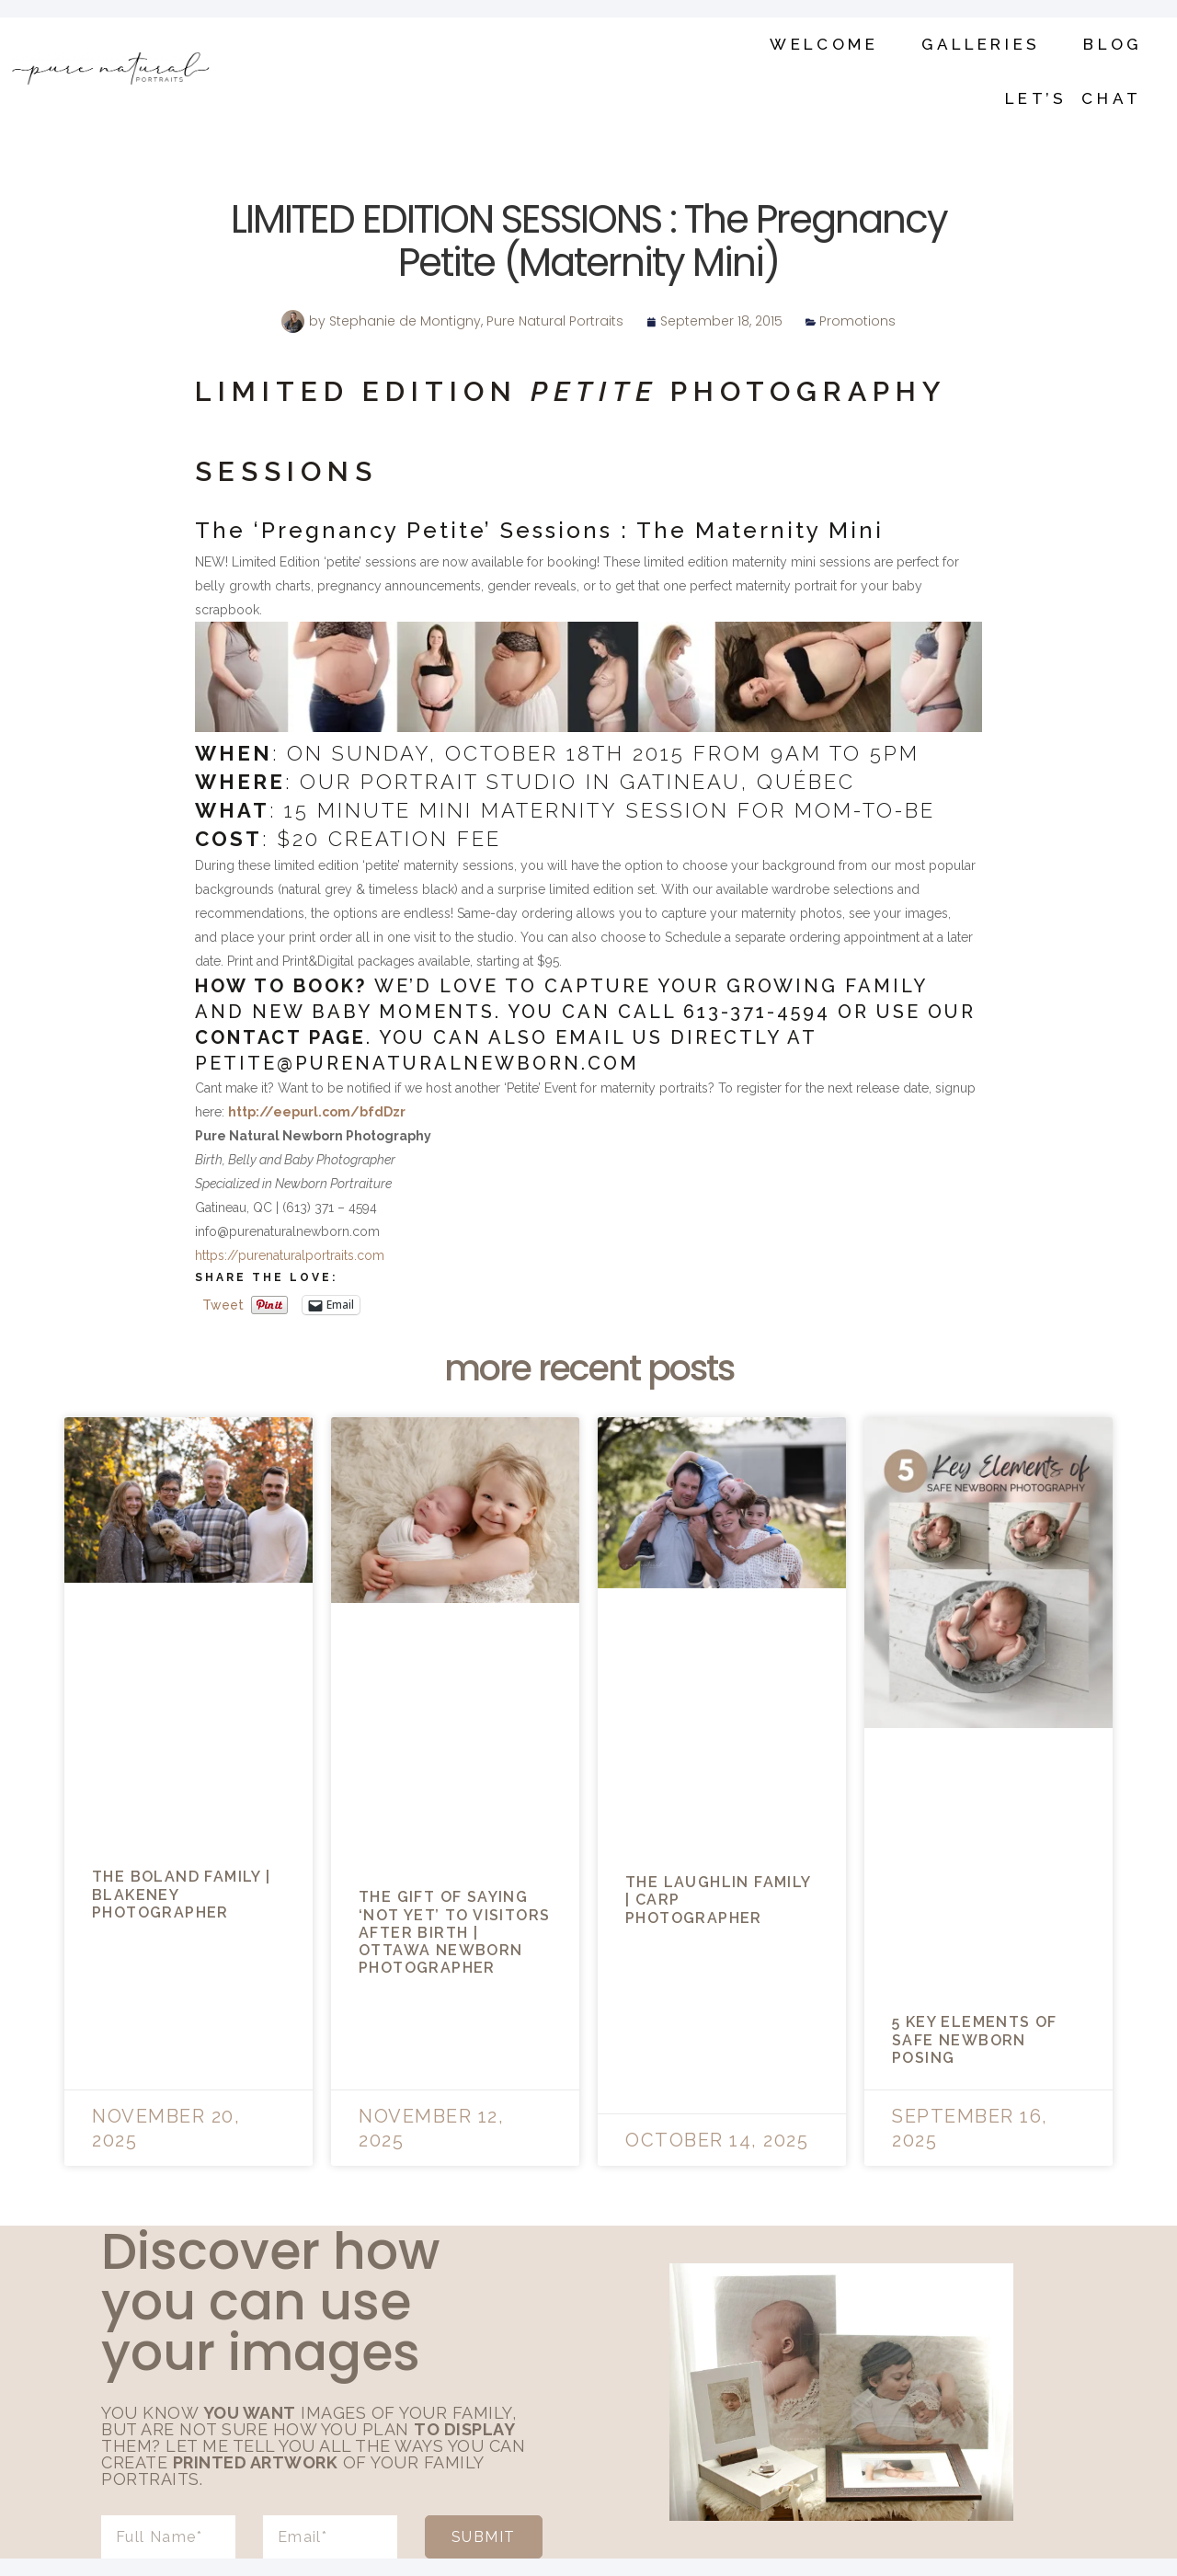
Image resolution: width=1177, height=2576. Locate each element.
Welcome (824, 44)
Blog (1112, 44)
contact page (280, 1037)
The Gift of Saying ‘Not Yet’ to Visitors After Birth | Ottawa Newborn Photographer (454, 1932)
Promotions (857, 321)
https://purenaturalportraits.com (289, 1255)
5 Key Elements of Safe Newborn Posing (974, 2039)
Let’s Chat (1073, 98)
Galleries (981, 44)
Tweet (223, 1305)
